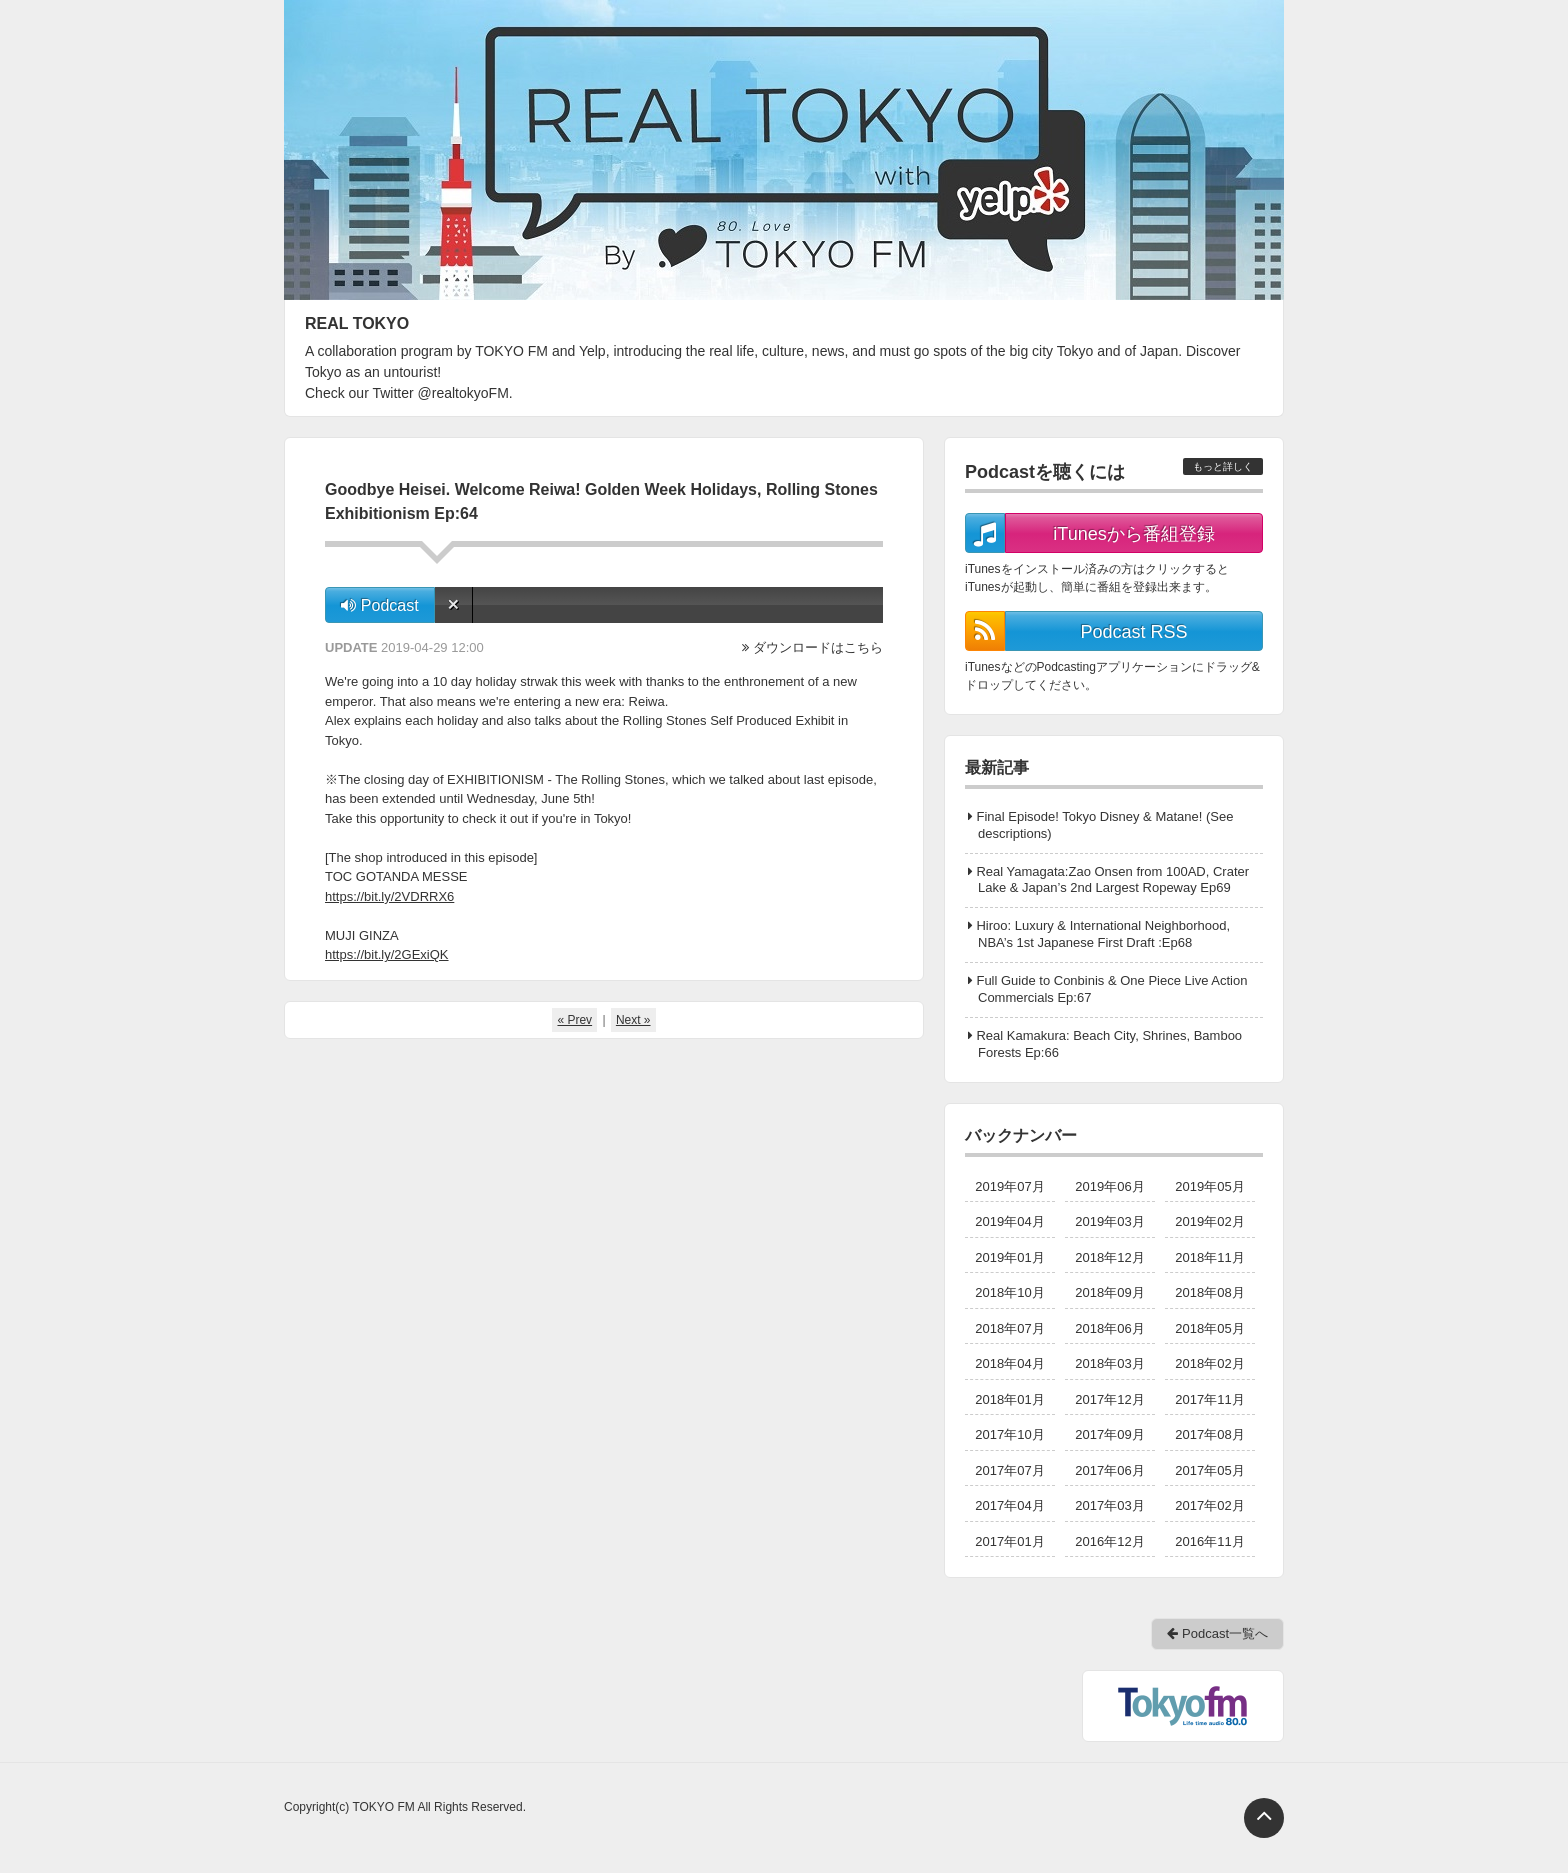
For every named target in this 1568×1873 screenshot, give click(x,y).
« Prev (574, 1020)
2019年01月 (1009, 1257)
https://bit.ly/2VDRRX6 (389, 896)
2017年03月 (1109, 1505)
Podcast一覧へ (1217, 1633)
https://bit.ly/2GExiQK (387, 954)
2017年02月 (1209, 1505)
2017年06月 (1109, 1470)
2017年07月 (1009, 1470)
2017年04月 (1009, 1505)
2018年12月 (1109, 1257)
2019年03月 (1109, 1221)
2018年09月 (1109, 1292)
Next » (633, 1020)
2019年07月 (1009, 1186)
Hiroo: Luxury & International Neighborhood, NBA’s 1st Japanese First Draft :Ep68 (1103, 934)
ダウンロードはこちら (818, 647)
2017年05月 (1209, 1470)
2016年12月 (1109, 1541)
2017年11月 (1209, 1399)
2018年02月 (1209, 1363)
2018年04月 (1009, 1363)
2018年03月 (1109, 1363)
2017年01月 (1009, 1541)
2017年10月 (1009, 1434)
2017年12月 (1109, 1399)
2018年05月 (1209, 1328)
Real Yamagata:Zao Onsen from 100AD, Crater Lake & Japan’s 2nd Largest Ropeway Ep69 (1112, 880)
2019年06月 (1109, 1186)
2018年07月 (1009, 1328)
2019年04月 (1009, 1221)
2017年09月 (1109, 1434)
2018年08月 (1209, 1292)
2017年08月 (1209, 1434)
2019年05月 (1209, 1186)
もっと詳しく (1223, 466)
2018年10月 (1009, 1292)
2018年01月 (1009, 1399)
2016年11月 (1209, 1541)
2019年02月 (1209, 1221)
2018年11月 (1209, 1257)
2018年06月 (1109, 1328)
